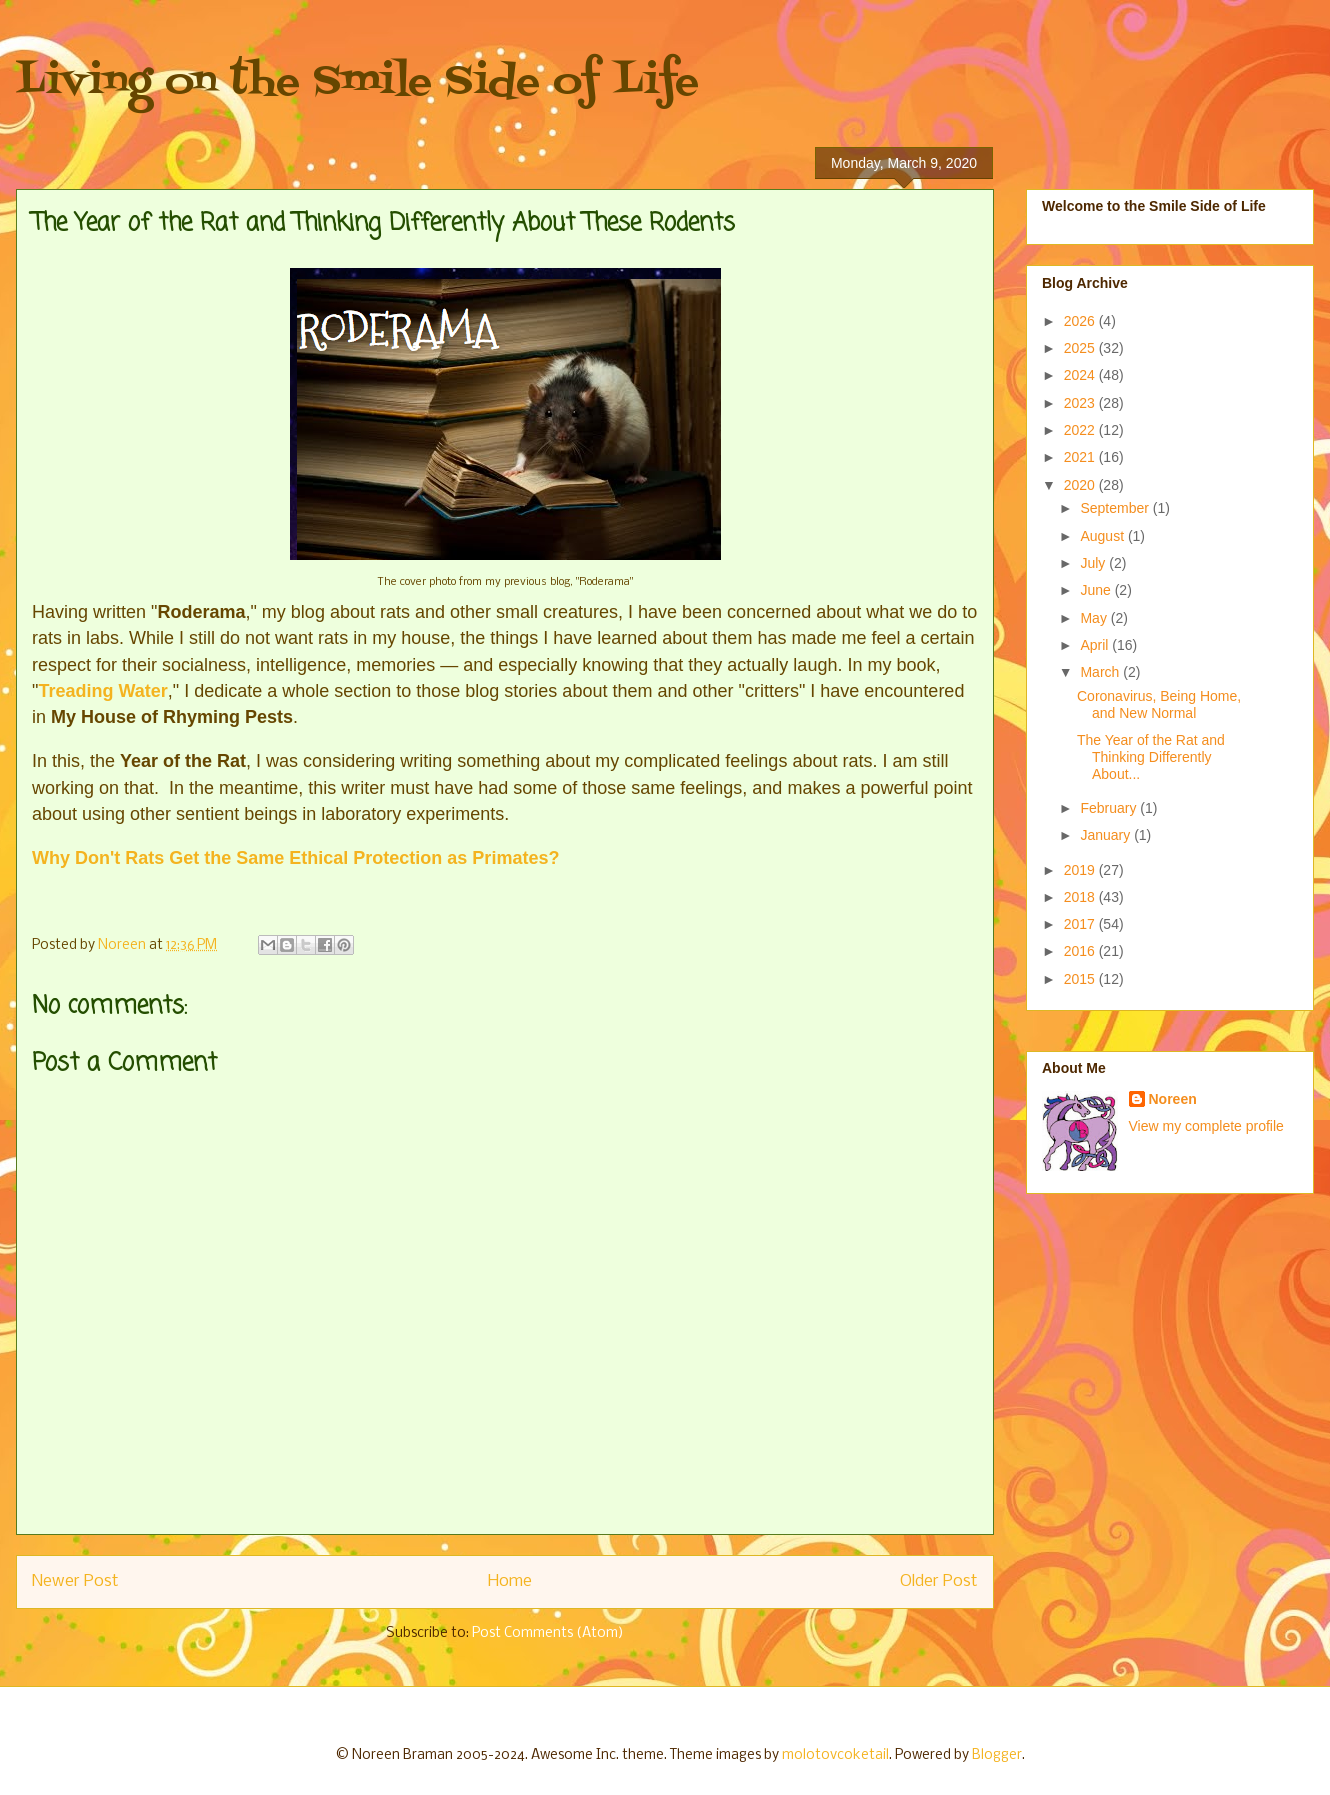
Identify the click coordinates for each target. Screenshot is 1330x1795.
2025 (1081, 348)
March (1101, 672)
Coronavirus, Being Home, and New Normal (1159, 704)
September (1116, 508)
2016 (1081, 951)
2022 (1081, 430)
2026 (1081, 321)
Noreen (1173, 1099)
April (1096, 645)
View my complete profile (1206, 1126)
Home (510, 1581)
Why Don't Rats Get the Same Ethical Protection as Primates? (295, 858)
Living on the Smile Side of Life (357, 82)
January (1107, 835)
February (1110, 808)
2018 (1081, 897)
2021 (1081, 457)
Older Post (939, 1581)
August (1103, 536)
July (1094, 563)
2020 (1081, 485)
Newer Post (75, 1581)
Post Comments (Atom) (548, 1633)
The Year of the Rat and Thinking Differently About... (1151, 757)
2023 (1081, 403)
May (1095, 618)
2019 (1081, 870)
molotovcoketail (835, 1755)
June (1097, 590)
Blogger (997, 1755)
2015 (1081, 979)
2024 (1081, 375)
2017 (1081, 924)
